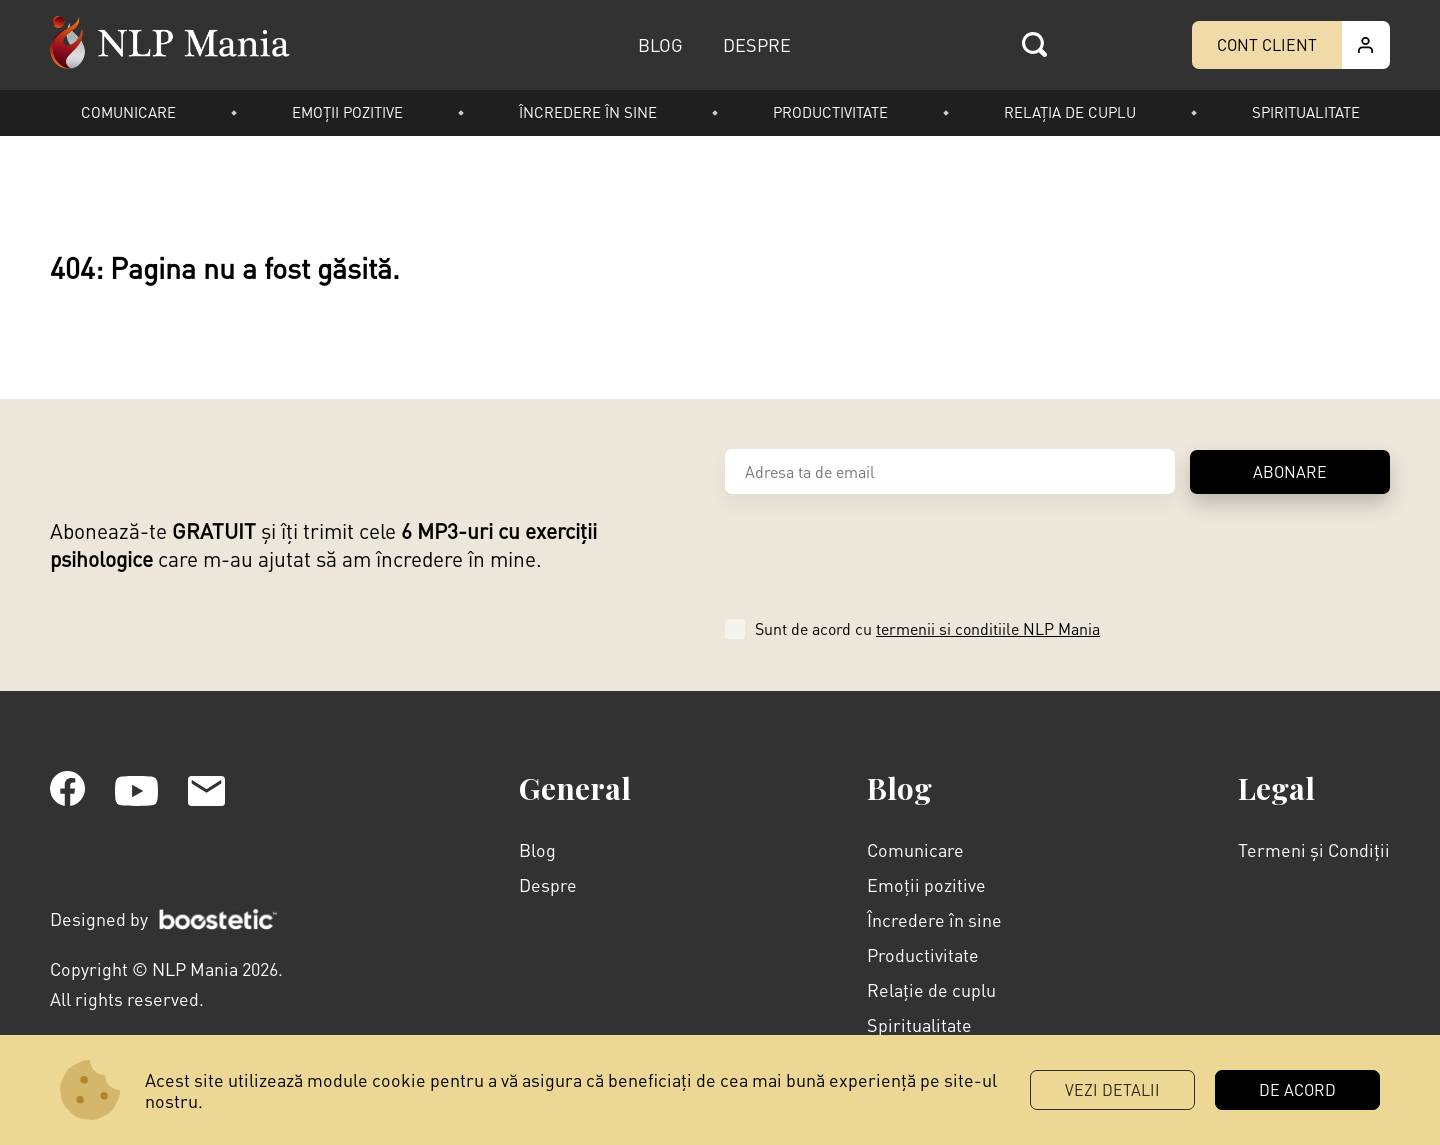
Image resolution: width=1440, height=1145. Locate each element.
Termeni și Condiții (1314, 849)
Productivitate (830, 112)
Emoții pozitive (347, 112)
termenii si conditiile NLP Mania (988, 628)
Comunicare (128, 112)
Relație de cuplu (931, 989)
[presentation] (877, 553)
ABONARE (1290, 471)
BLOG (660, 44)
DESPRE (757, 44)
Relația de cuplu (1070, 112)
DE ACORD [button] (1297, 1089)
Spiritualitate (1306, 112)
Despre (548, 884)
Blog (537, 849)
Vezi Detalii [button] (1112, 1089)
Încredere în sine (588, 112)
